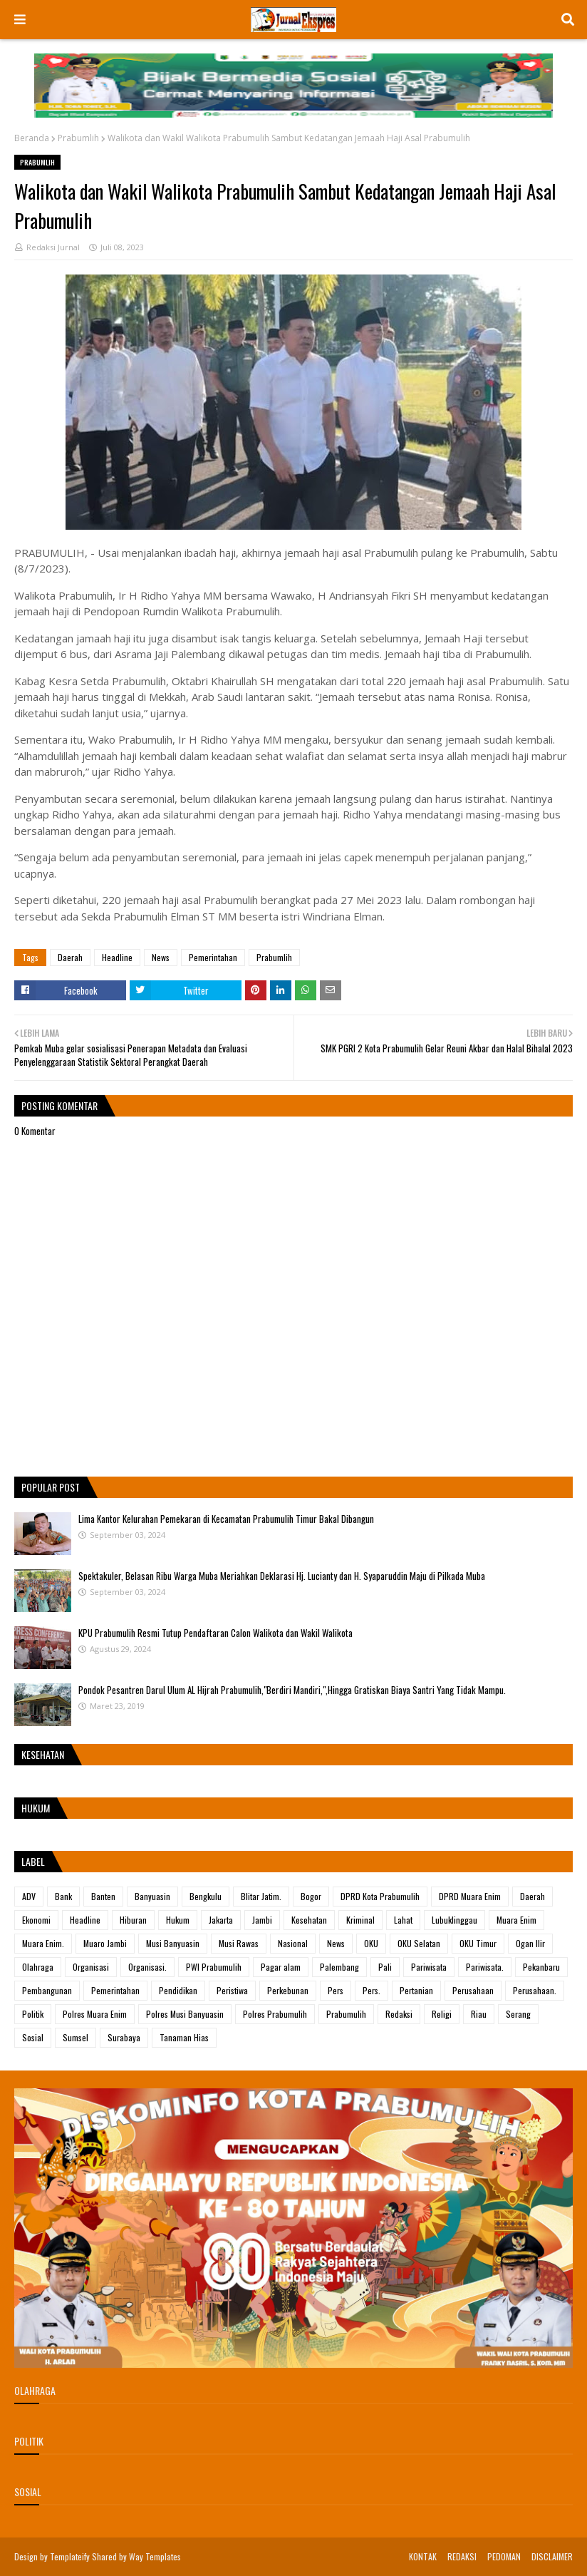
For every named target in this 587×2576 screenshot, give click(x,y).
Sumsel (75, 2037)
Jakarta (221, 1920)
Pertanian (416, 1990)
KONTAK (423, 2556)
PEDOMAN (504, 2556)
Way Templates (155, 2556)
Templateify (70, 2556)
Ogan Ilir (530, 1943)
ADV (29, 1896)
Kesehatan (309, 1920)
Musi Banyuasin (172, 1943)
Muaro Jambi (105, 1943)
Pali (385, 1967)
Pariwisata (429, 1967)
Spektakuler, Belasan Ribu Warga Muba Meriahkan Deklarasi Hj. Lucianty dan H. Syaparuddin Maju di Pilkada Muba (281, 1576)
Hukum (177, 1920)
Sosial (32, 2037)
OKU (371, 1943)
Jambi (262, 1920)
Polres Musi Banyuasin (185, 2014)
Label (33, 1861)
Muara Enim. (43, 1943)
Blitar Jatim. (261, 1896)
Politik (32, 2014)
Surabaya (124, 2037)
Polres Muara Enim (95, 2014)
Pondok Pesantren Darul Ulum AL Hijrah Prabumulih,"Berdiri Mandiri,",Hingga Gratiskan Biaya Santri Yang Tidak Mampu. (292, 1690)
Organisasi (91, 1967)
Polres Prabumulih (275, 2014)
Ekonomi (36, 1920)
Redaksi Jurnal (53, 247)
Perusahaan (473, 1990)
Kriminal (360, 1920)
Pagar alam (281, 1967)
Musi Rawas (239, 1943)
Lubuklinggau (454, 1920)
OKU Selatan (419, 1943)
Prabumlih (78, 138)
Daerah (70, 957)
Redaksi (398, 2014)
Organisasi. (147, 1967)
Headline (117, 957)
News (161, 957)
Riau (479, 2014)
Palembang (339, 1967)
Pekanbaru (541, 1967)
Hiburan (133, 1920)
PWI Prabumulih (213, 1967)
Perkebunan (287, 1990)
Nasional (293, 1943)
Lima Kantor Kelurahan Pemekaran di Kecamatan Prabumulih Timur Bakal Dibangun (226, 1519)
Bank (63, 1896)
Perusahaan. (534, 1990)
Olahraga (37, 1967)
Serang (518, 2014)
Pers (335, 1990)
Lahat (403, 1920)
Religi (442, 2014)
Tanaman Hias (184, 2037)
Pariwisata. (485, 1967)
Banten (103, 1896)
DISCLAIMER (552, 2556)
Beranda (31, 138)
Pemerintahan (213, 957)
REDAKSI (462, 2556)
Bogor (311, 1896)
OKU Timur (478, 1943)
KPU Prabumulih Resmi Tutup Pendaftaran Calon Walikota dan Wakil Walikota (215, 1633)
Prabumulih (346, 2014)
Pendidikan (178, 1990)
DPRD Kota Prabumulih (380, 1896)
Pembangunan (47, 1990)
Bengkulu (205, 1896)
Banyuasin (152, 1896)
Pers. (371, 1990)
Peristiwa (232, 1990)
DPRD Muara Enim (470, 1896)
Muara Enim (516, 1920)
